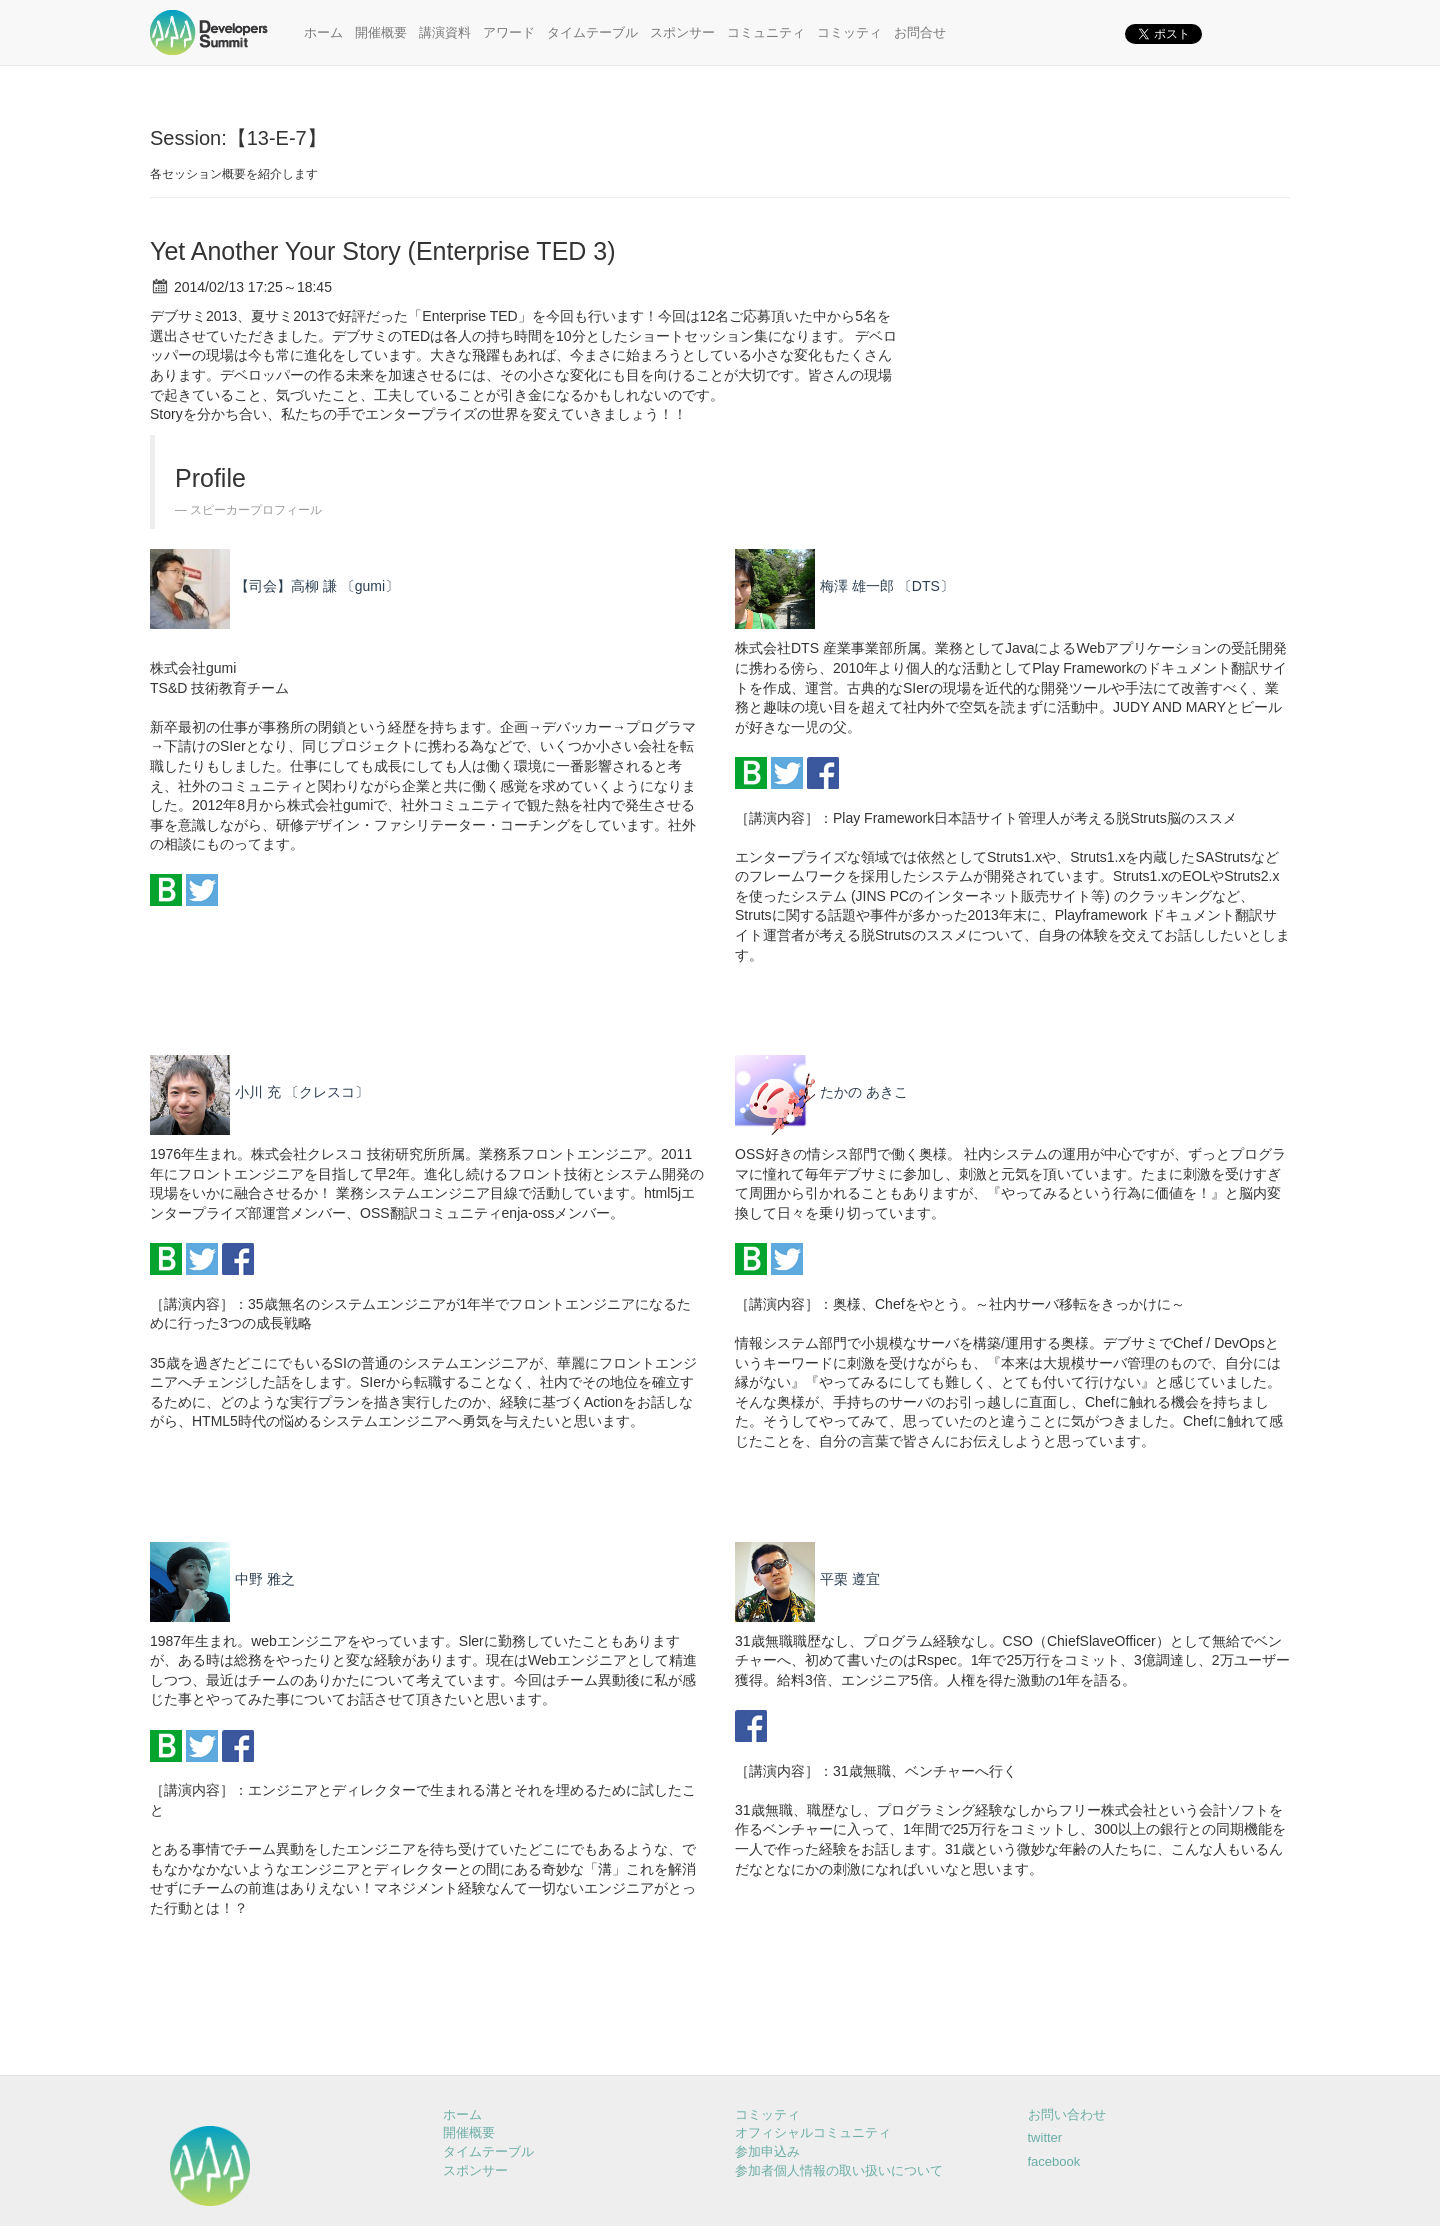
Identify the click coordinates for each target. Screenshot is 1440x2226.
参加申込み (767, 2151)
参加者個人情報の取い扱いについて (839, 2170)
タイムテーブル (592, 32)
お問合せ (920, 32)
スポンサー (682, 32)
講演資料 (445, 32)
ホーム (323, 32)
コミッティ (849, 32)
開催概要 (381, 32)
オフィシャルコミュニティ (813, 2132)
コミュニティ (766, 32)
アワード (509, 32)
